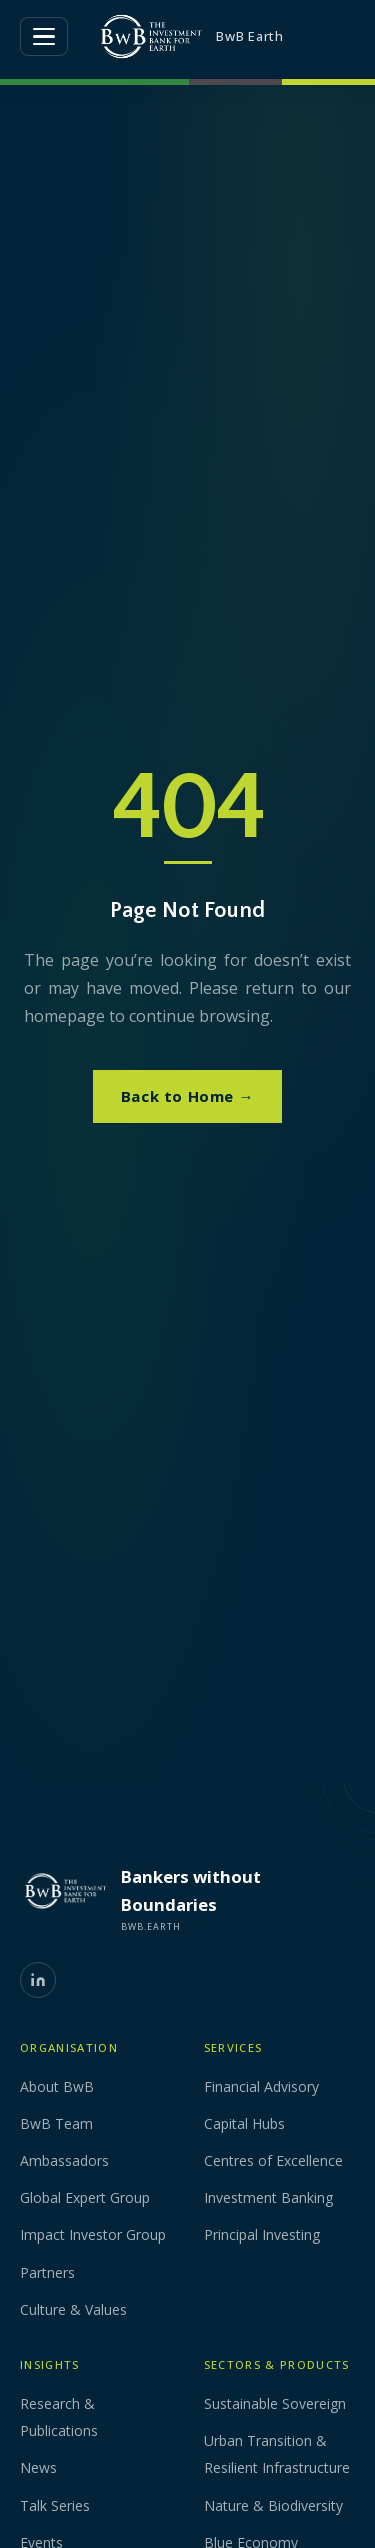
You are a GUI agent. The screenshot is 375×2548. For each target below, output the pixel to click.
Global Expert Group (85, 2197)
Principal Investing (262, 2234)
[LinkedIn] (38, 1980)
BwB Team (56, 2123)
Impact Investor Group (93, 2234)
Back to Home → (187, 1096)
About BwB (57, 2086)
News (38, 2467)
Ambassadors (64, 2160)
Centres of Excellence (273, 2160)
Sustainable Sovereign (275, 2403)
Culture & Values (73, 2309)
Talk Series (55, 2505)
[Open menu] (44, 37)
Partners (47, 2272)
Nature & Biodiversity (273, 2505)
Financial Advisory (261, 2086)
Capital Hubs (244, 2123)
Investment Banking (268, 2197)
